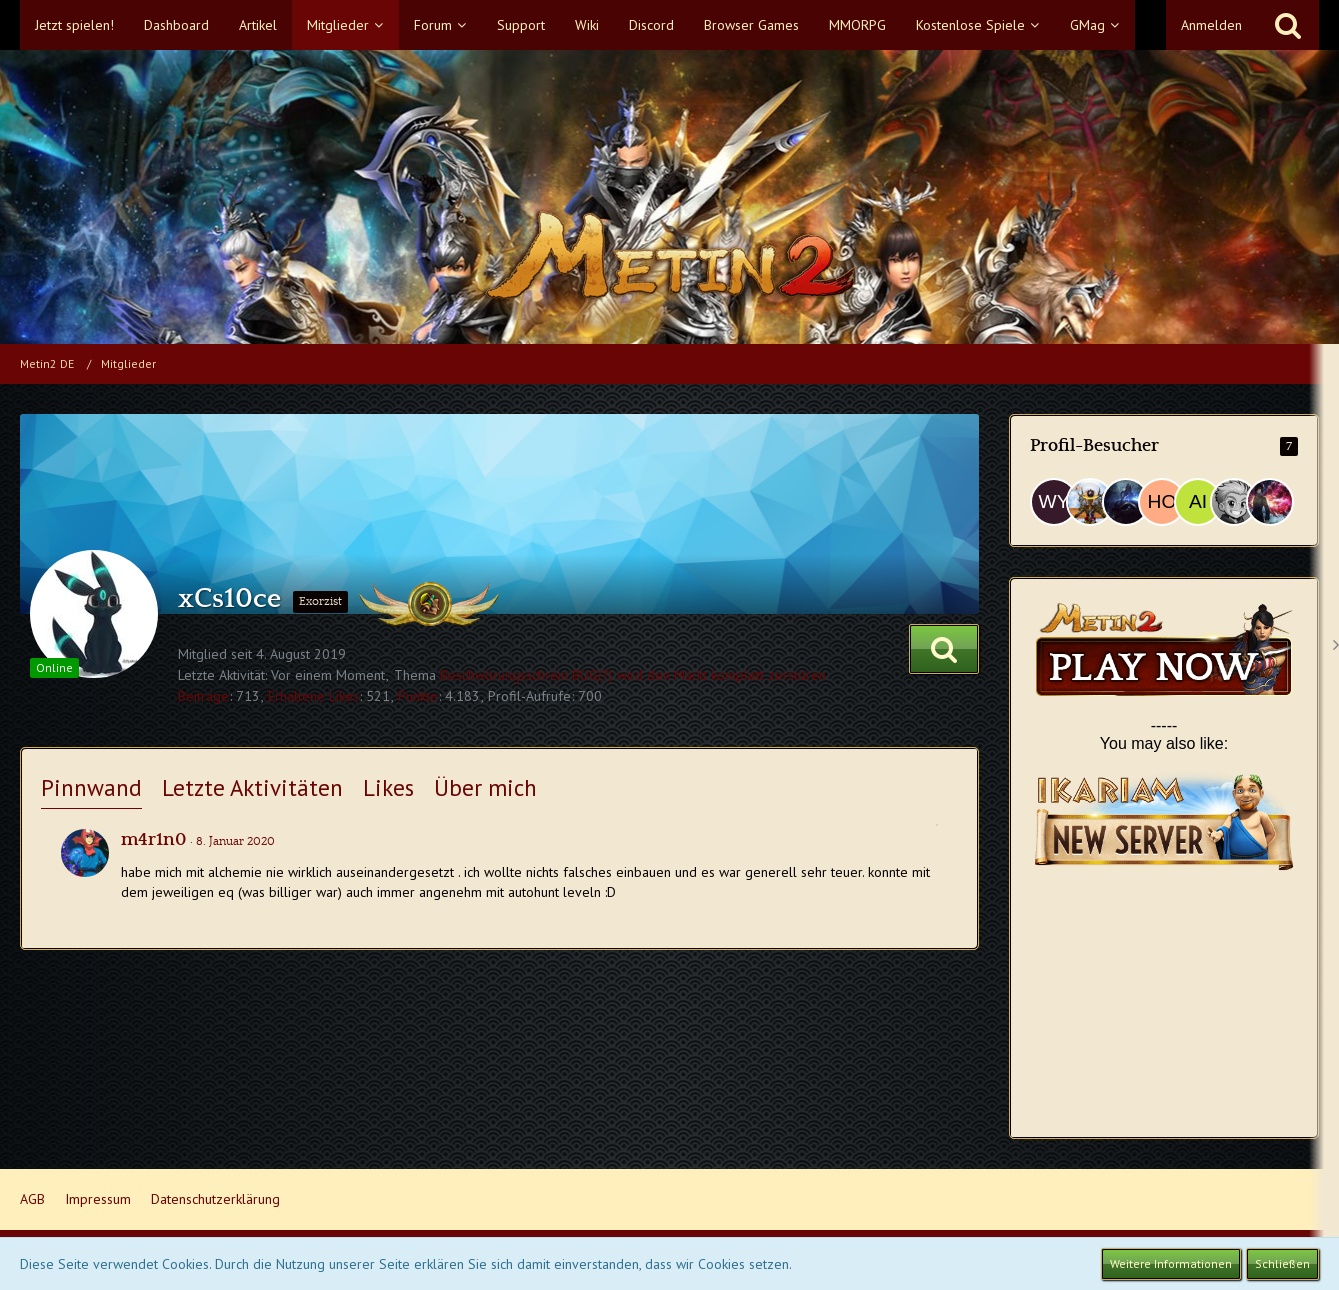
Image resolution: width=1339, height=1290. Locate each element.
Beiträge (203, 696)
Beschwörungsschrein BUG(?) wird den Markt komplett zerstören (633, 675)
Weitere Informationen (1171, 1263)
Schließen (1282, 1263)
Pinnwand (91, 787)
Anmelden (1211, 25)
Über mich (485, 787)
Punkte (418, 696)
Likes (388, 787)
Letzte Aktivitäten (252, 787)
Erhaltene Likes (313, 696)
